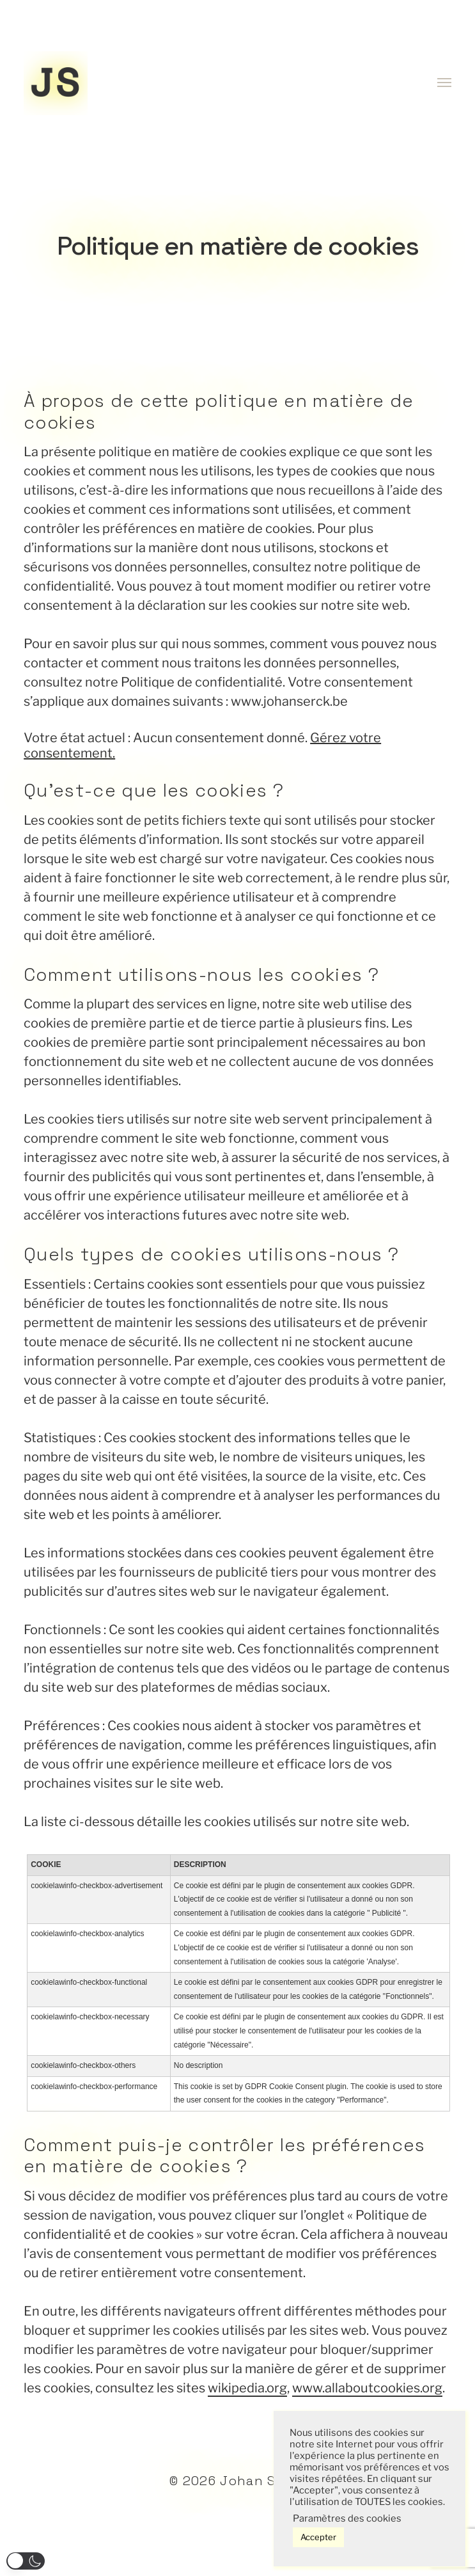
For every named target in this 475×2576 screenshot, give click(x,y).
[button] (25, 2561)
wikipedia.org (247, 2388)
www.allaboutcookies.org (367, 2388)
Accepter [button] (318, 2537)
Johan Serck (263, 2480)
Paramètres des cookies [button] (347, 2518)
